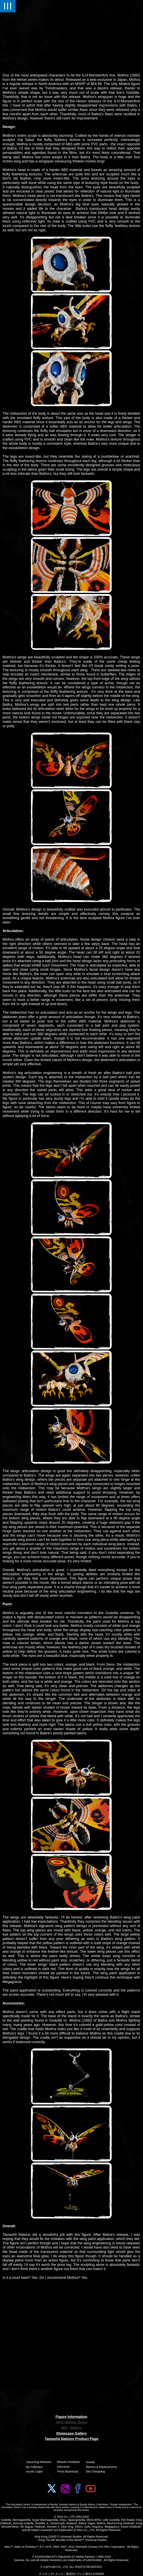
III (7, 6)
